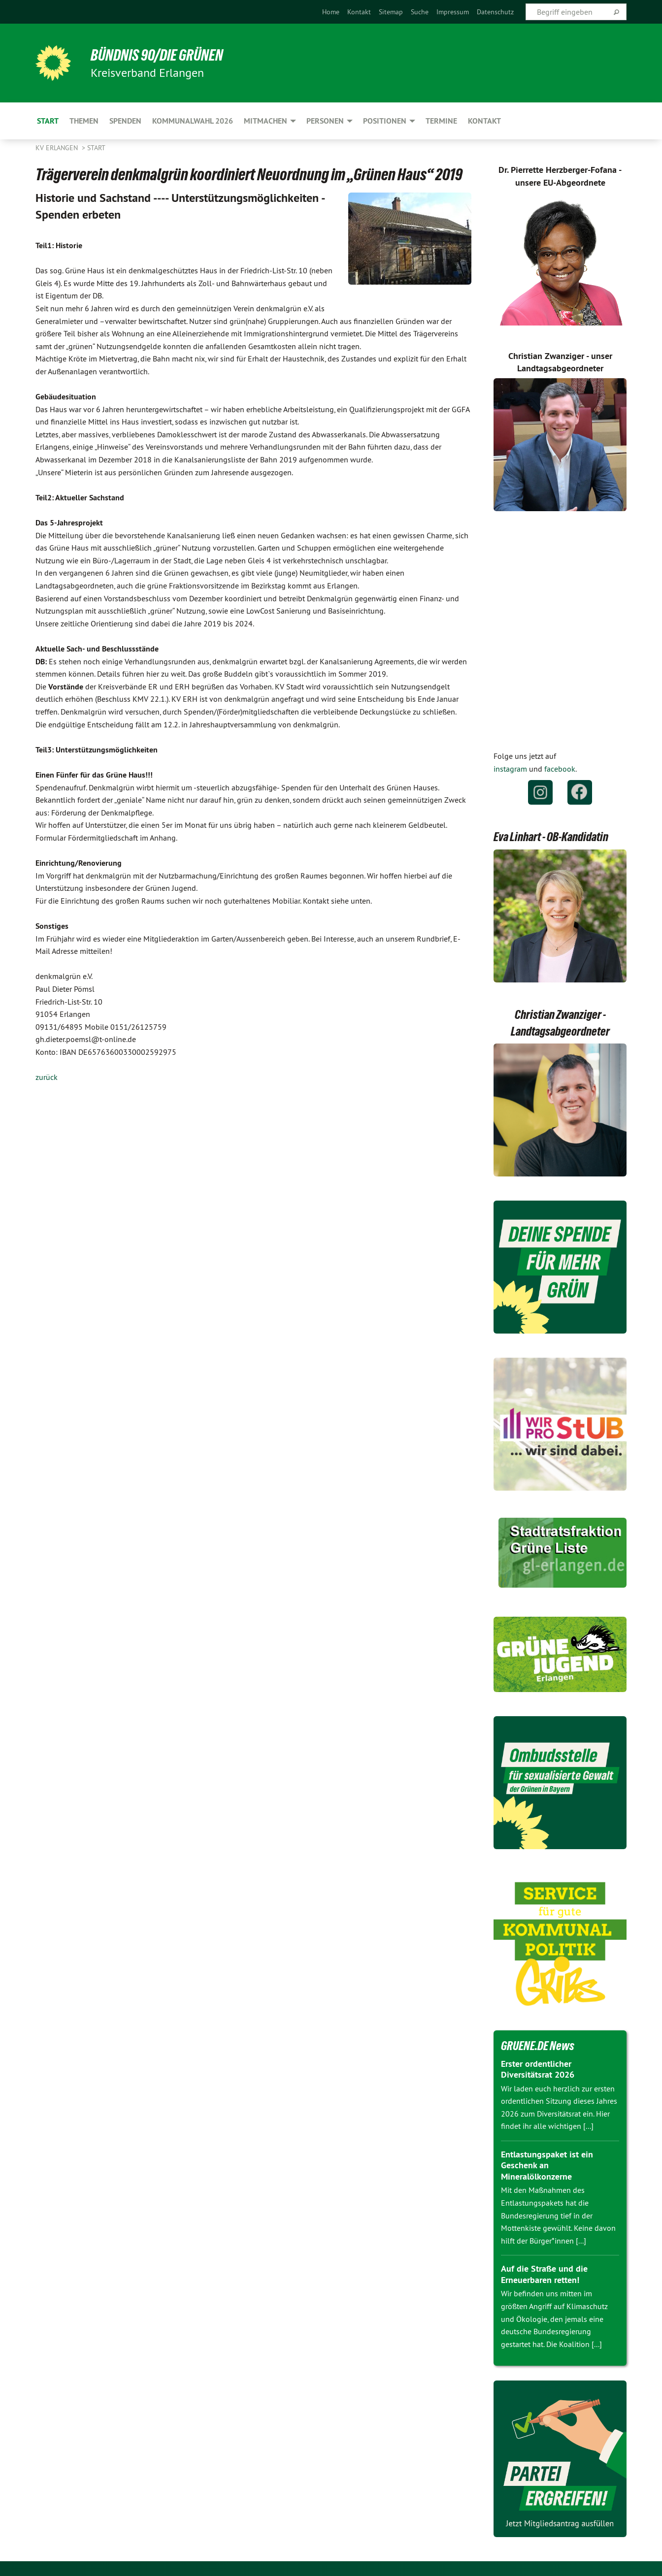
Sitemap (391, 11)
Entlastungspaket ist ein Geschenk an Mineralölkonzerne (547, 2165)
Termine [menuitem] (441, 121)
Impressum (452, 11)
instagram (510, 769)
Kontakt (359, 11)
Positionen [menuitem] (384, 121)
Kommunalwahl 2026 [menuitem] (192, 121)
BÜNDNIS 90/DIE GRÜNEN (157, 55)
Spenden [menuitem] (125, 121)
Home (330, 11)
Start (96, 147)
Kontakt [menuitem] (484, 121)
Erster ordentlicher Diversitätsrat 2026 (537, 2069)
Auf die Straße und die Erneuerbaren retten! (544, 2274)
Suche (420, 11)
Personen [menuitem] (325, 121)
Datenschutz (495, 11)
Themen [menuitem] (84, 121)
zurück (46, 1077)
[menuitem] (330, 12)
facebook (559, 769)
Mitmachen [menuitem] (265, 121)
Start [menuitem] (48, 121)
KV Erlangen (57, 147)
